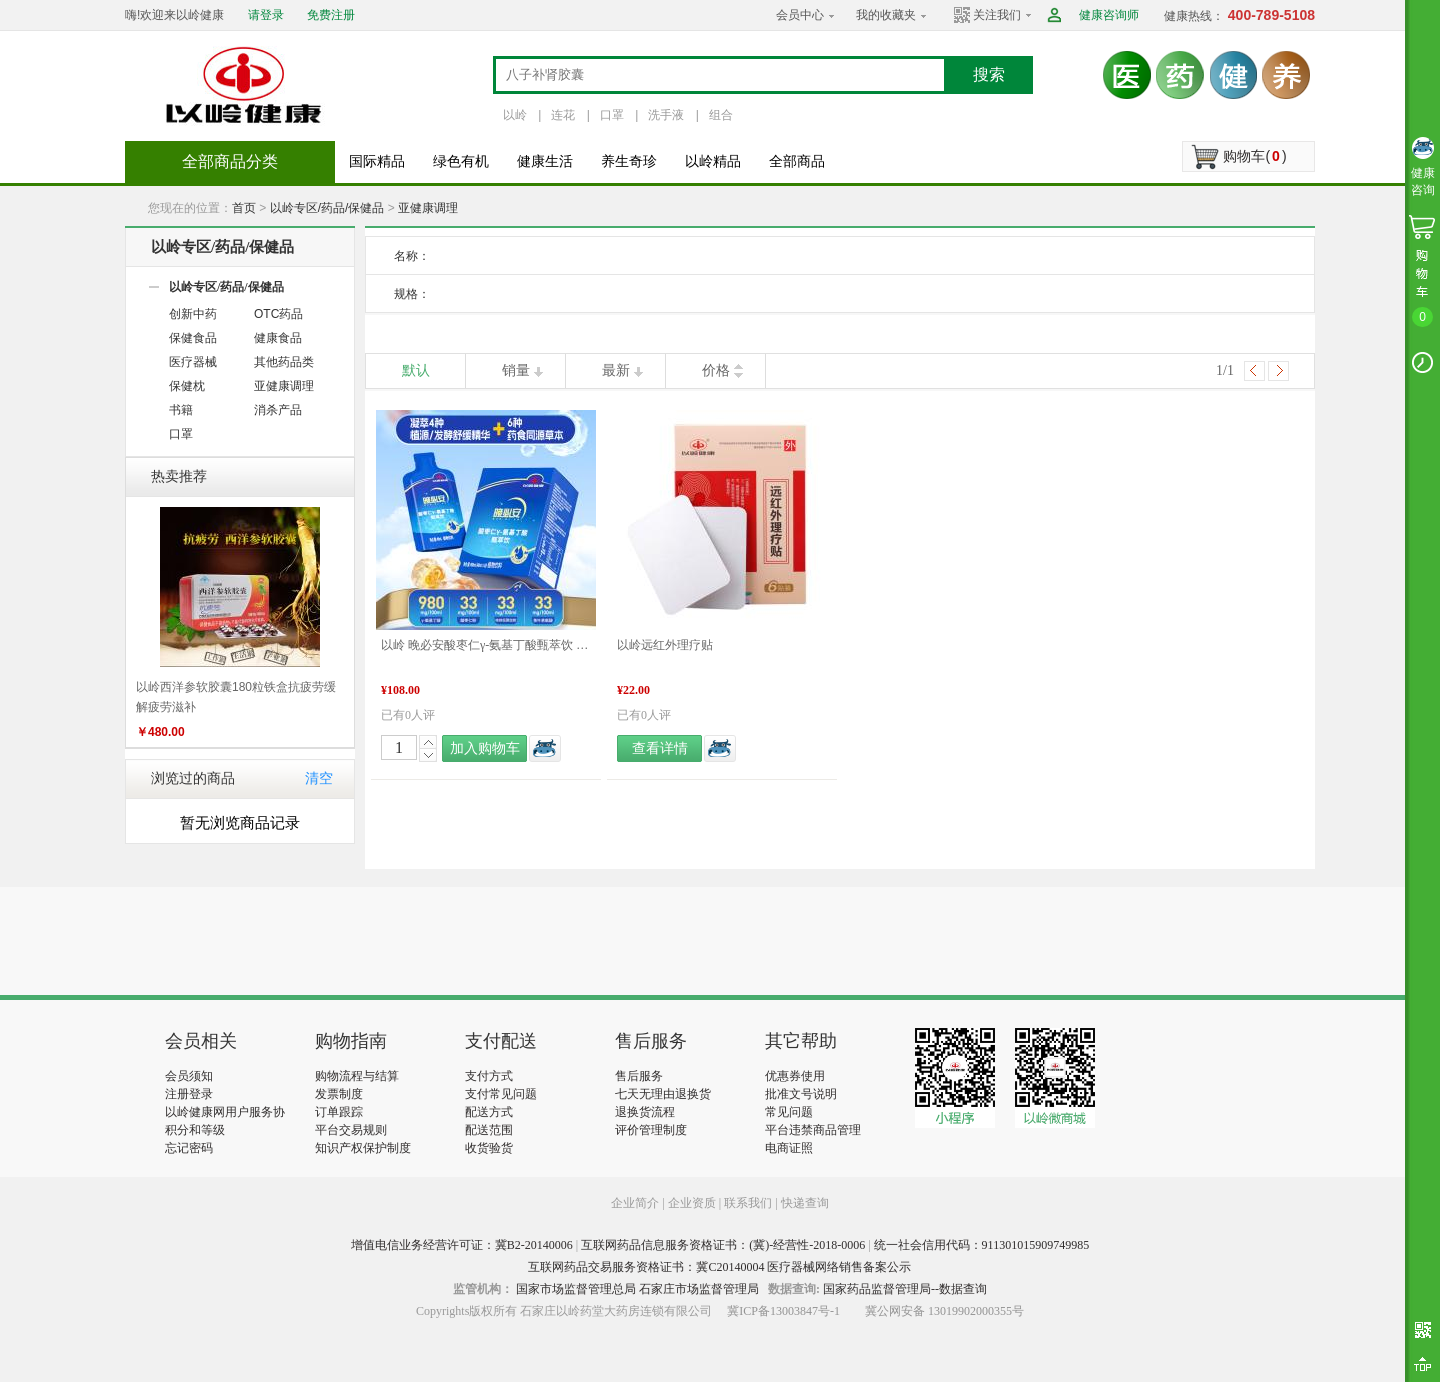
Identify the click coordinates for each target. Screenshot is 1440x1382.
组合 (721, 115)
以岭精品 (713, 161)
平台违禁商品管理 (813, 1130)
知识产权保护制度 (363, 1148)
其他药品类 (284, 362)
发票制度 (339, 1094)
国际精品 (377, 161)
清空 (319, 778)
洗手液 (666, 115)
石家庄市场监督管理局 (699, 1289)
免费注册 (331, 15)
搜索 (989, 74)
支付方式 (489, 1076)
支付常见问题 (501, 1094)
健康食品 (278, 338)
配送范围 (489, 1130)
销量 (516, 370)
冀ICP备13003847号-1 (783, 1311)
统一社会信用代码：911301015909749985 (982, 1245)
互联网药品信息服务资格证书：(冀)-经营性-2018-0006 (723, 1245)
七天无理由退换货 (663, 1094)
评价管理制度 (651, 1130)
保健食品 (193, 338)
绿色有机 (461, 161)
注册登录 (189, 1094)
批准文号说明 (801, 1094)
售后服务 (639, 1076)
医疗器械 (193, 362)
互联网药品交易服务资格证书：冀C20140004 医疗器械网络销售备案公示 (719, 1267)
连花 (563, 115)
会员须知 (189, 1076)
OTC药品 (278, 314)
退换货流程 (645, 1112)
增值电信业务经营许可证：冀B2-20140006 (462, 1245)
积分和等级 (195, 1130)
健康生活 (545, 161)
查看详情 (660, 748)
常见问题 (789, 1112)
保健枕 (187, 386)
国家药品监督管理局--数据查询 (905, 1289)
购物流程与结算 (357, 1076)
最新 (616, 370)
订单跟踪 (339, 1112)
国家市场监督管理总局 (576, 1289)
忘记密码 (189, 1148)
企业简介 (636, 1203)
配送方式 (489, 1112)
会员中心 (800, 15)
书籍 (181, 410)
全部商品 (797, 161)
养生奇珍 (629, 161)
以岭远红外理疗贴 (665, 645)
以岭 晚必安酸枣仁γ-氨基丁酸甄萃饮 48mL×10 (486, 645)
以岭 (515, 115)
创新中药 (193, 314)
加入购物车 (485, 748)
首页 (244, 208)
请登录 (266, 15)
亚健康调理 (428, 208)
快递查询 (805, 1203)
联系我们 (748, 1203)
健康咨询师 (1109, 15)
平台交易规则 (351, 1130)
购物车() (1254, 156)
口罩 (612, 115)
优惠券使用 (795, 1076)
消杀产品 (278, 410)
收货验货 (489, 1148)
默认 (416, 370)
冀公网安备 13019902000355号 (944, 1311)
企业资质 (692, 1203)
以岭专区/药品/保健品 (327, 208)
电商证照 (789, 1148)
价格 (716, 370)
